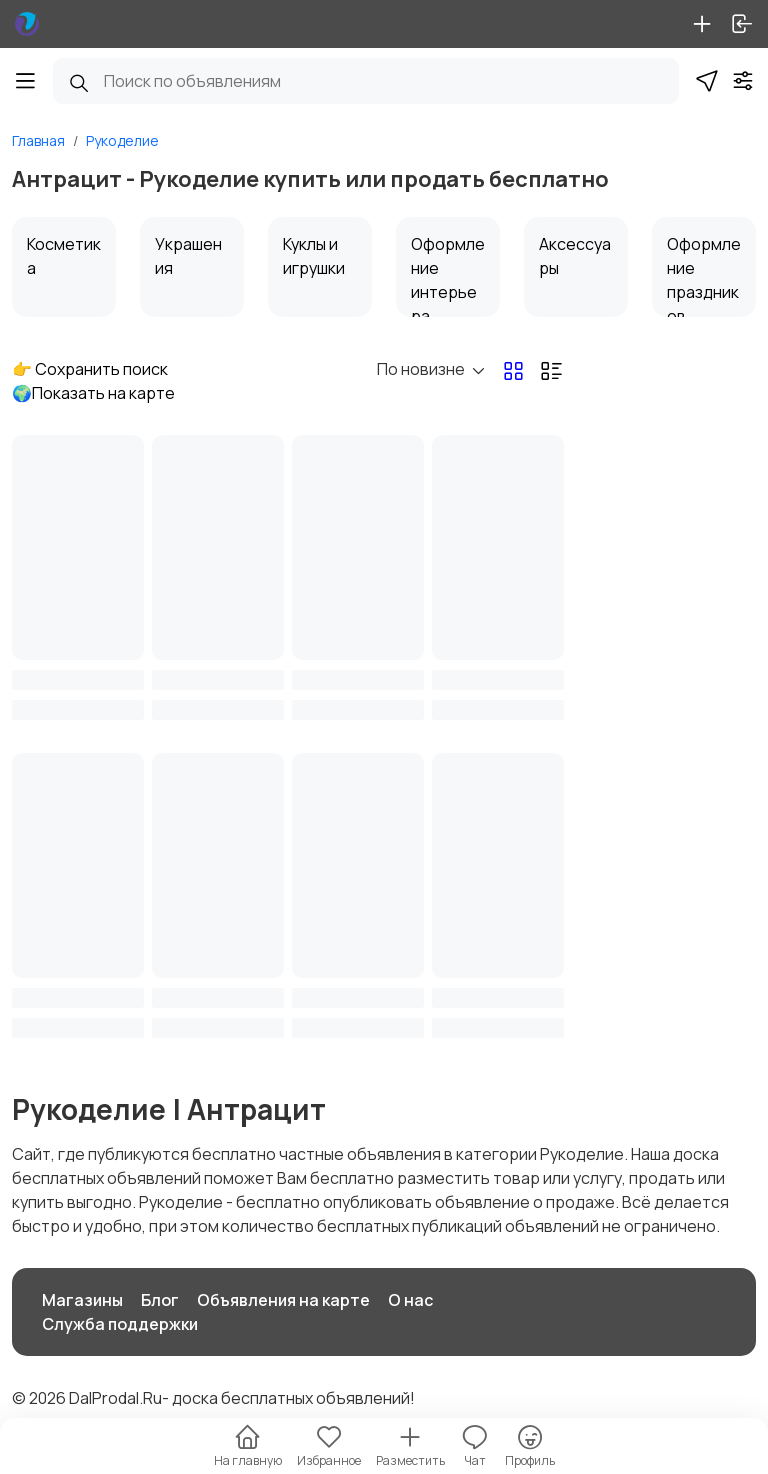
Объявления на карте (283, 1300)
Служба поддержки (120, 1324)
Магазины (82, 1300)
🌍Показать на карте (93, 393)
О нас (410, 1300)
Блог (160, 1300)
